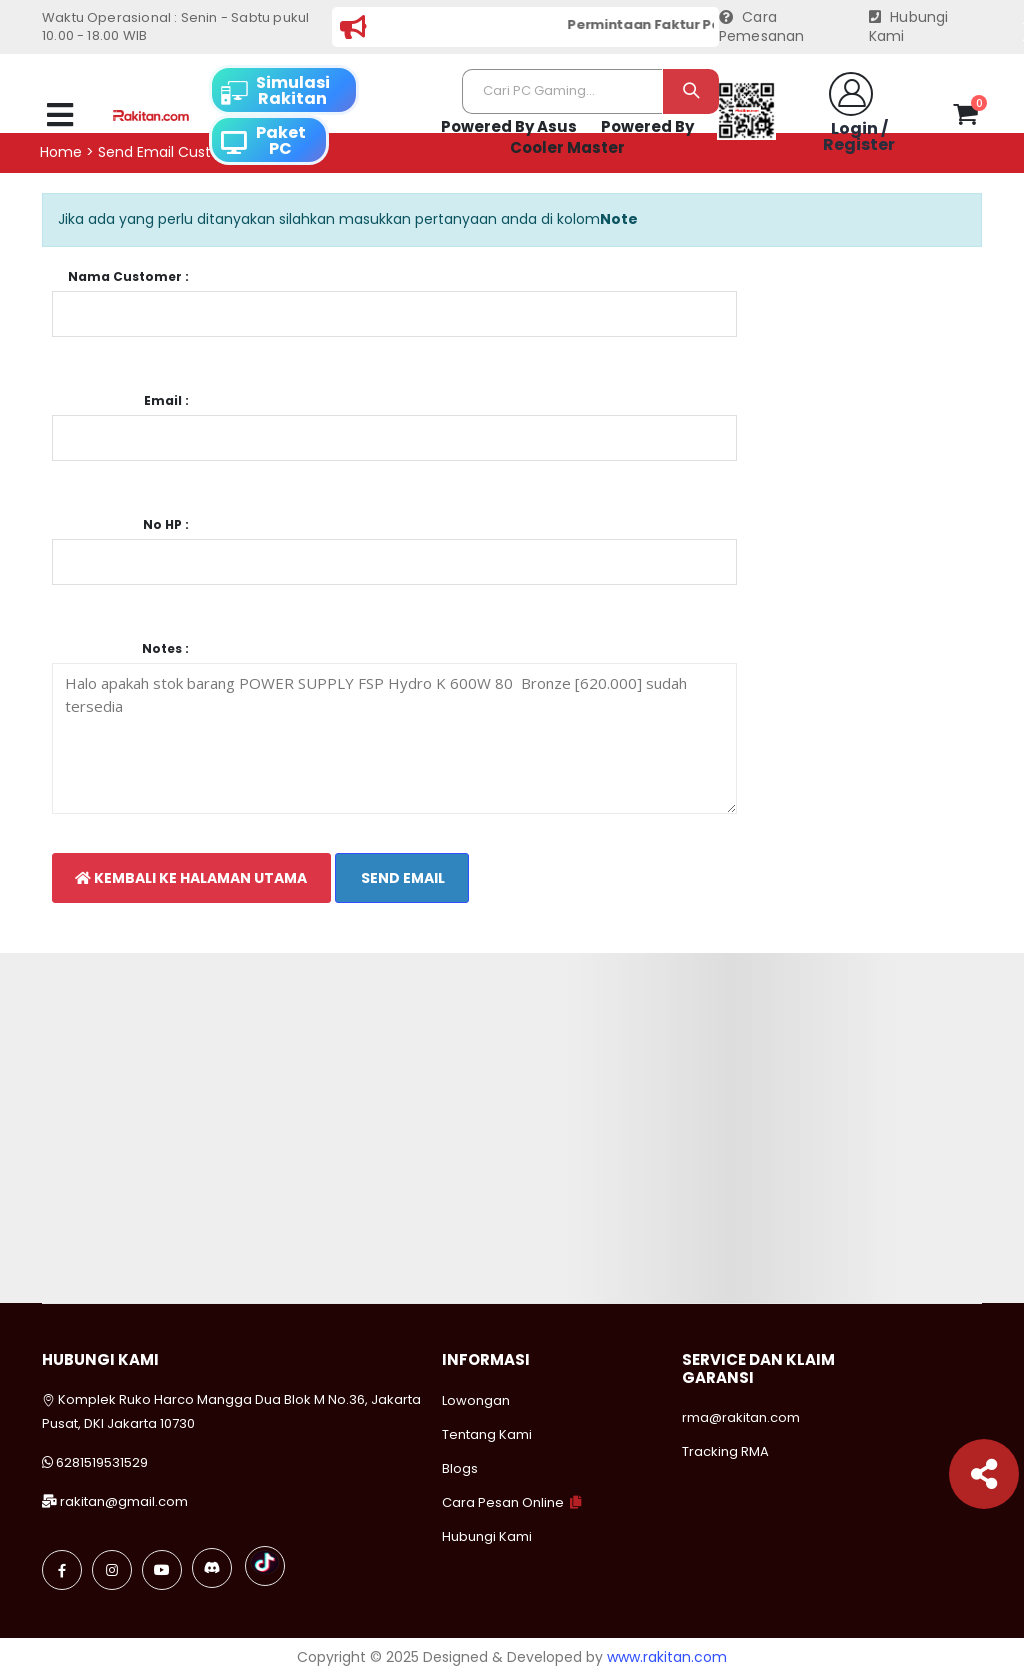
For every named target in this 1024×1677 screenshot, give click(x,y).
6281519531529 (102, 1462)
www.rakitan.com (667, 1657)
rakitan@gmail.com (124, 1501)
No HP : (166, 525)
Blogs (460, 1468)
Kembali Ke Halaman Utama (191, 878)
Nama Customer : (128, 277)
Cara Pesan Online (503, 1502)
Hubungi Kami (909, 27)
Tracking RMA (725, 1451)
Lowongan (476, 1400)
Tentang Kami (487, 1434)
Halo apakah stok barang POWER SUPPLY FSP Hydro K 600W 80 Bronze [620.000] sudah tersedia (394, 738)
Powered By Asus (509, 126)
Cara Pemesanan (762, 27)
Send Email (401, 878)
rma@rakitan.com (741, 1417)
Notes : (165, 649)
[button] (965, 118)
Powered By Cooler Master (602, 137)
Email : (166, 401)
